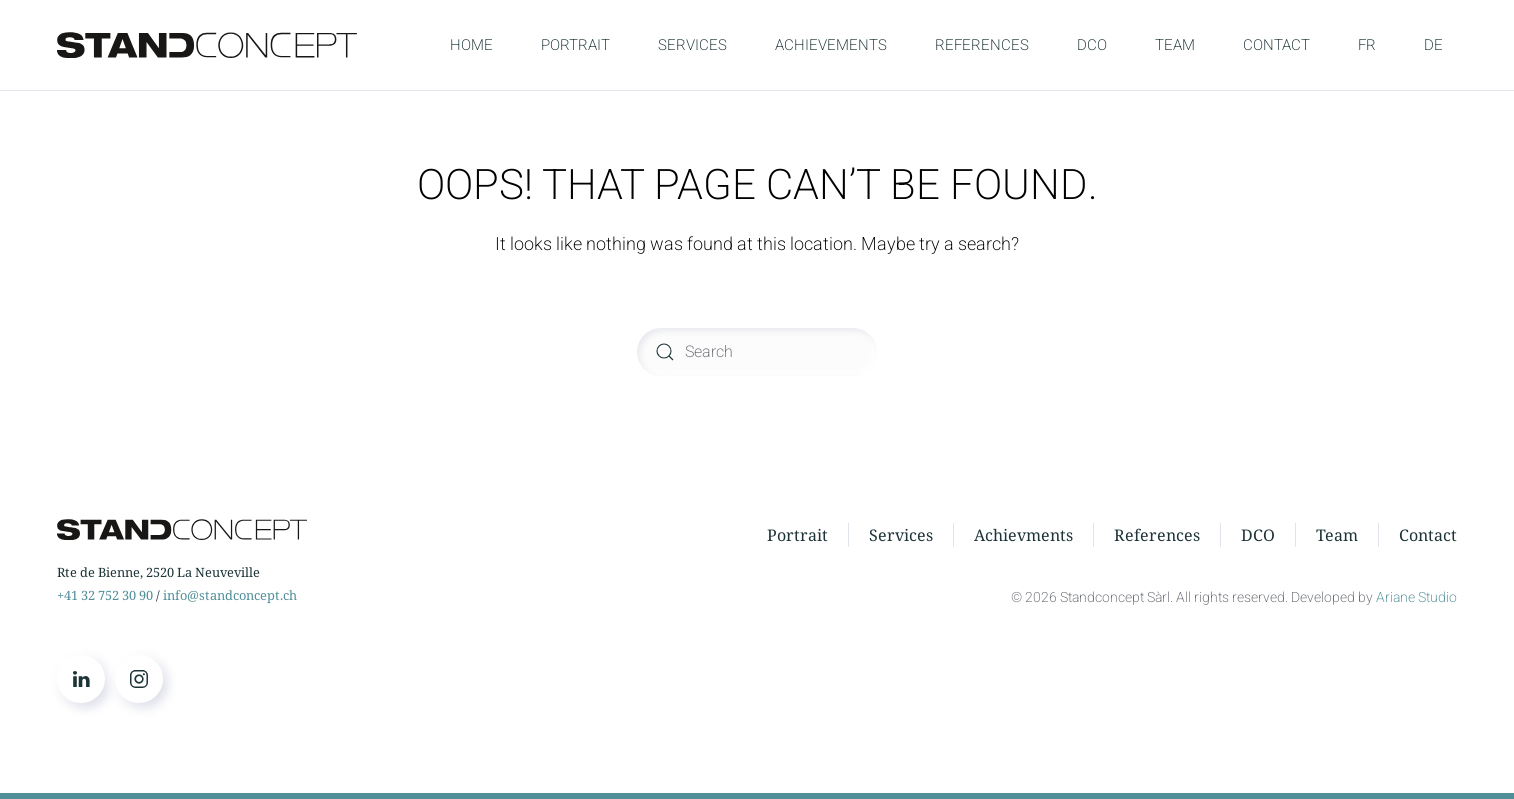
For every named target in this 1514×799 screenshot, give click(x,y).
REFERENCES (982, 45)
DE (1433, 45)
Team (1337, 535)
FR (1367, 45)
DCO (1092, 45)
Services (901, 535)
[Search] (757, 352)
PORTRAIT (575, 45)
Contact (1428, 535)
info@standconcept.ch (230, 595)
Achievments (1023, 535)
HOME (471, 45)
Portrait (797, 535)
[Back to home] (207, 45)
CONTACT (1276, 45)
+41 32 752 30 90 (105, 595)
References (1157, 535)
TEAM (1175, 45)
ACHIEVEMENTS (831, 45)
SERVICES (692, 45)
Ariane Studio (1416, 597)
